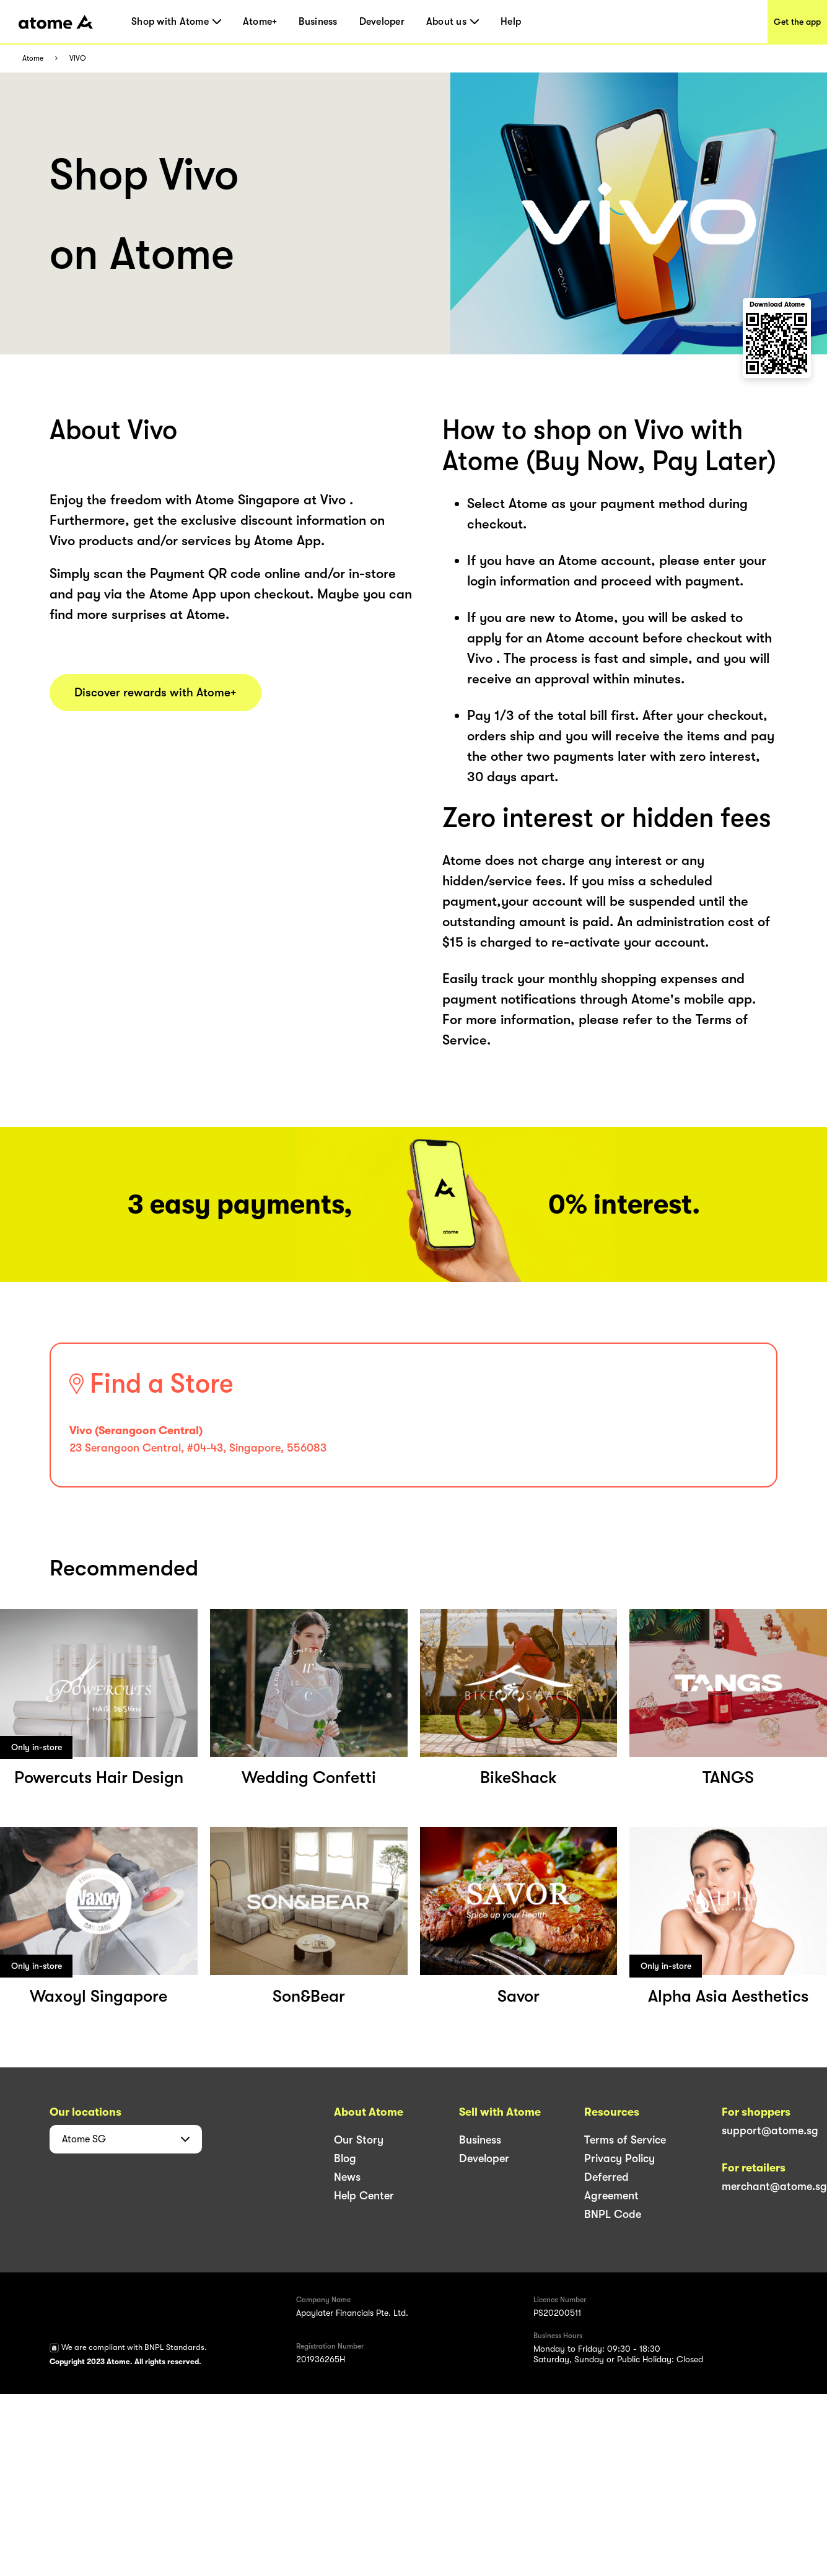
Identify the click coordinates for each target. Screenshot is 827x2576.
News (347, 2177)
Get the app (797, 22)
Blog (345, 2158)
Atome (32, 59)
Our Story (358, 2140)
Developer (382, 21)
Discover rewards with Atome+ (155, 692)
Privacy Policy (619, 2158)
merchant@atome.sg (774, 2186)
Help (511, 21)
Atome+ (260, 21)
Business (318, 21)
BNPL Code (612, 2214)
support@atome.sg (770, 2130)
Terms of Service (625, 2140)
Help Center (364, 2195)
